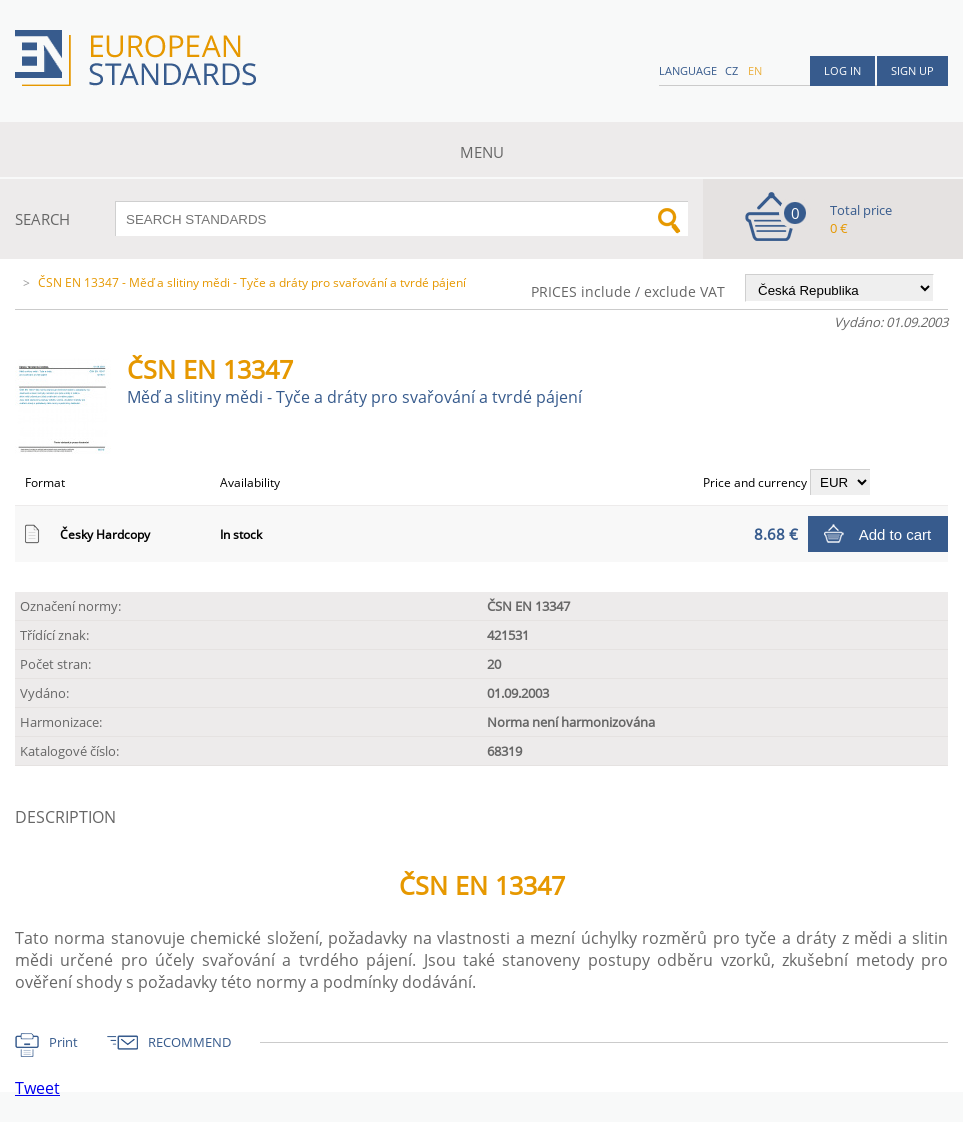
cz (731, 70)
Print (63, 1042)
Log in (842, 70)
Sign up (912, 70)
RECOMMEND (189, 1042)
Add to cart (895, 534)
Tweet (37, 1088)
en (755, 70)
